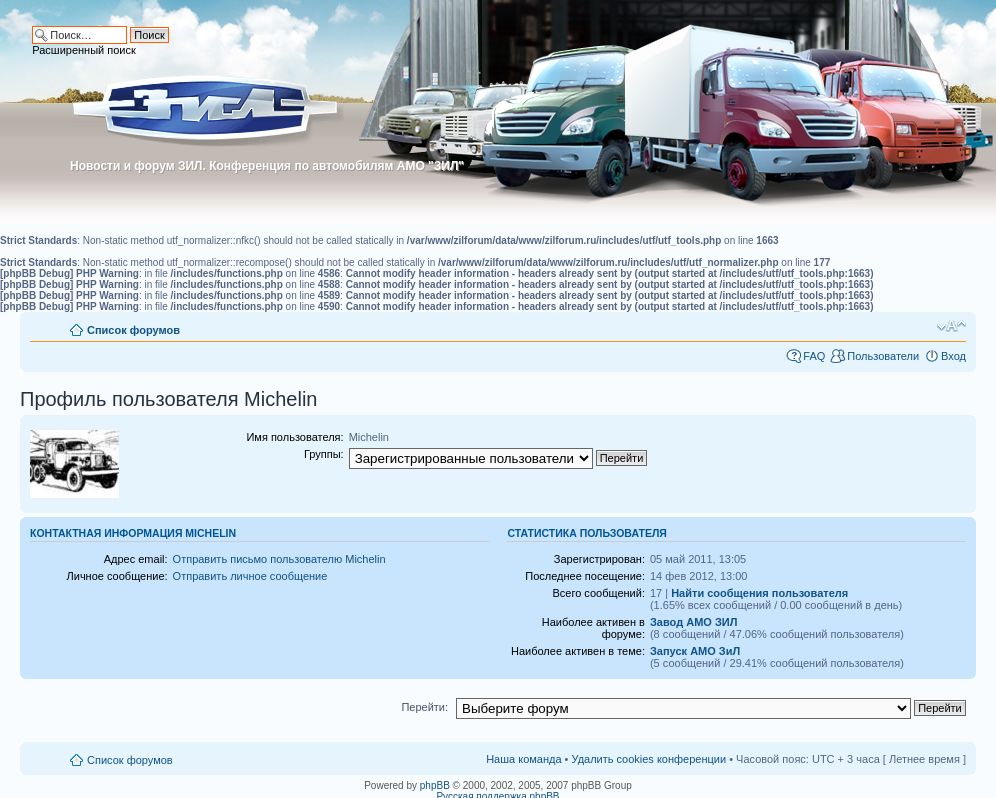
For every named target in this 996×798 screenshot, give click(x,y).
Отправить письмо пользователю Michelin (279, 559)
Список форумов (133, 330)
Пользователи (883, 356)
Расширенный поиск (84, 50)
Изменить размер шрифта (951, 326)
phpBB (435, 785)
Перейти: (424, 707)
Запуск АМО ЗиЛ (695, 651)
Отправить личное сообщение (250, 576)
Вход (953, 356)
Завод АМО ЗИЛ (693, 622)
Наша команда (523, 759)
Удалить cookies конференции (649, 759)
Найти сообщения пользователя (759, 593)
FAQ (814, 356)
